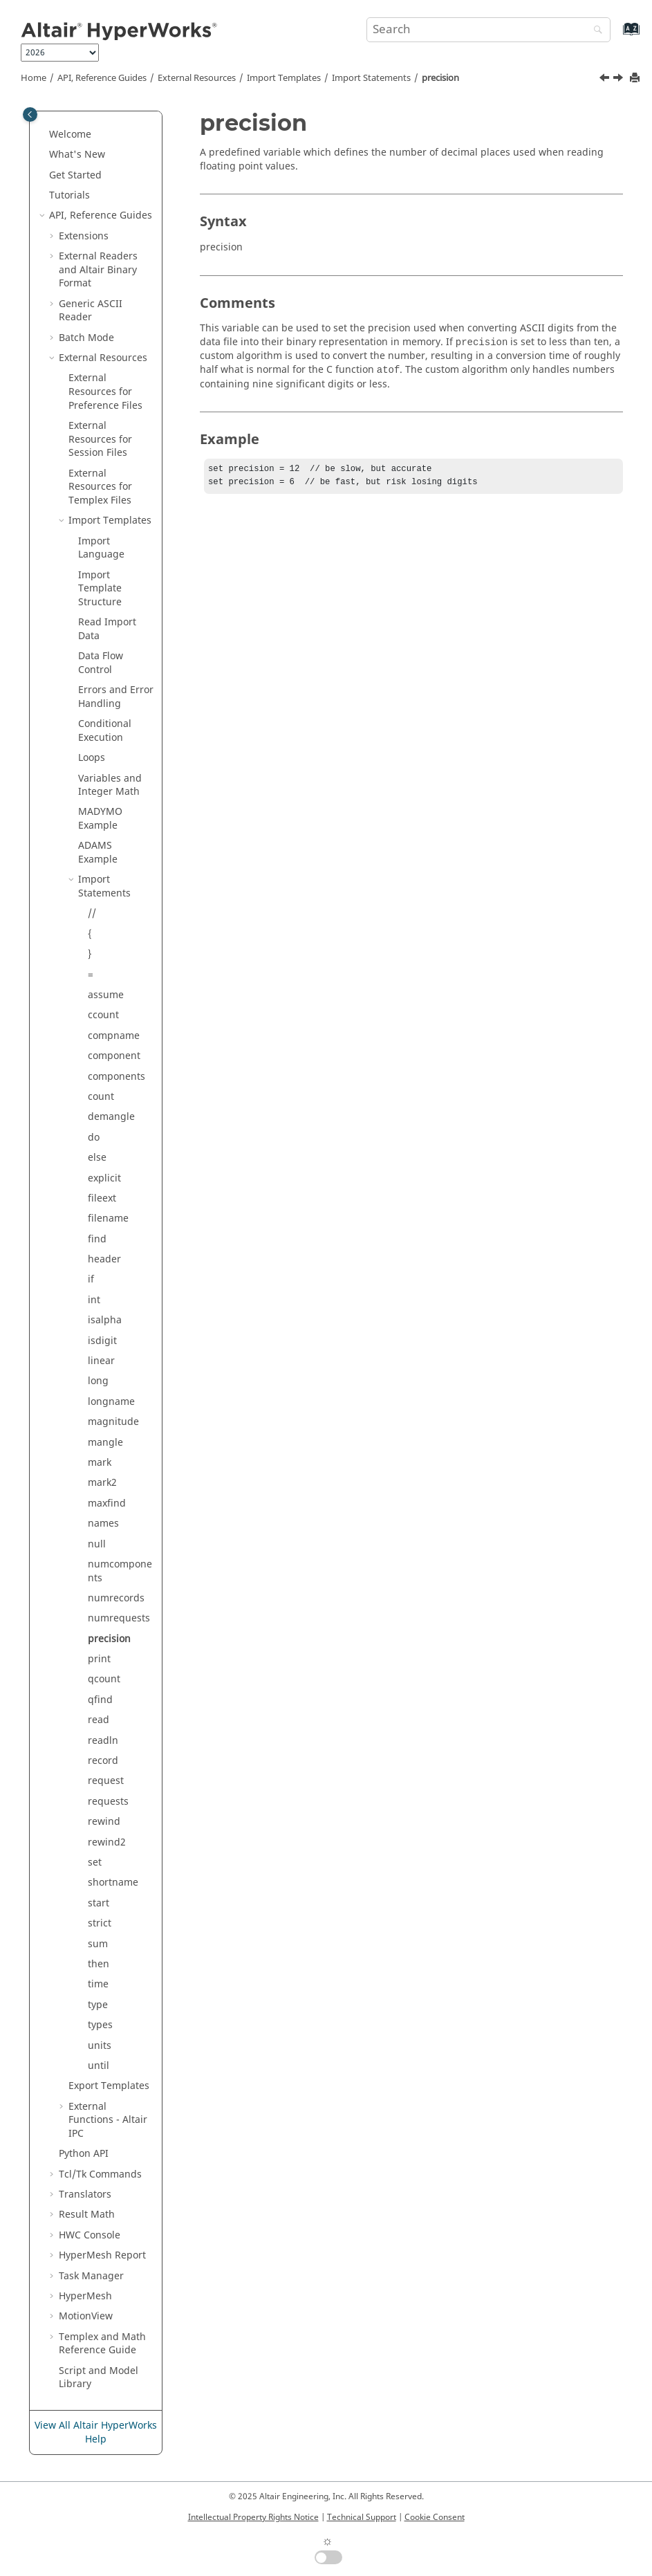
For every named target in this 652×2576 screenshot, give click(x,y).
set (95, 1862)
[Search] (594, 30)
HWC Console (89, 2235)
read (98, 1720)
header (104, 1259)
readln (103, 1740)
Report (102, 2255)
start (98, 1903)
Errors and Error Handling (115, 697)
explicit (104, 1178)
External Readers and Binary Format (98, 270)
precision (440, 78)
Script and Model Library (98, 2378)
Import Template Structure (100, 588)
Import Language (101, 548)
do (94, 1137)
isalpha (105, 1320)
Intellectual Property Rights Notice (253, 2517)
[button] (43, 135)
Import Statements (371, 78)
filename (108, 1218)
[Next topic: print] (619, 79)
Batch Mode (86, 338)
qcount (104, 1679)
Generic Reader (90, 311)
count (101, 1096)
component (114, 1056)
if (91, 1279)
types (100, 2025)
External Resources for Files (100, 487)
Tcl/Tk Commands (100, 2174)
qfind (100, 1700)
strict (99, 1923)
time (98, 1984)
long (98, 1381)
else (97, 1157)
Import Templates (284, 78)
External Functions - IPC (107, 2120)
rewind (104, 1821)
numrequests (119, 1618)
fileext (102, 1198)
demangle (111, 1117)
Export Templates (108, 2086)
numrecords (116, 1598)
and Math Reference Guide (102, 2344)
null (97, 1544)
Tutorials (69, 195)
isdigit (102, 1341)
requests (108, 1801)
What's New (77, 154)
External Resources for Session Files (100, 439)
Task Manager (91, 2276)
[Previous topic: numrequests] (605, 79)
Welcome (70, 134)
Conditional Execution (104, 731)
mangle (105, 1442)
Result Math (87, 2214)
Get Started (75, 175)
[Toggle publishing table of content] (30, 114)
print (99, 1659)
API (84, 2153)
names (103, 1523)
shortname (113, 1882)
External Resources (197, 78)
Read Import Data (107, 629)
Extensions (84, 236)
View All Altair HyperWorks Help (96, 2432)
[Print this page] (636, 78)
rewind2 (107, 1842)
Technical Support (361, 2517)
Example (100, 818)
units (99, 2046)
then (98, 1964)
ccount (103, 1015)
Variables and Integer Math (110, 785)
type (98, 2005)
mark (99, 1462)
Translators (85, 2194)
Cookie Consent (434, 2517)
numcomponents (120, 1571)
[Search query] (488, 29)
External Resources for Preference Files (105, 391)
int (94, 1300)
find (97, 1239)
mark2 (102, 1482)
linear (101, 1361)
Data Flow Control (100, 663)
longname (111, 1402)
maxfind (107, 1503)
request (106, 1781)
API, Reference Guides (102, 78)
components (116, 1076)
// (92, 913)
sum (98, 1944)
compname (114, 1036)
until (98, 2066)
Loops (91, 758)
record (103, 1761)
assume (106, 995)
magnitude (113, 1422)
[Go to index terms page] (616, 35)
